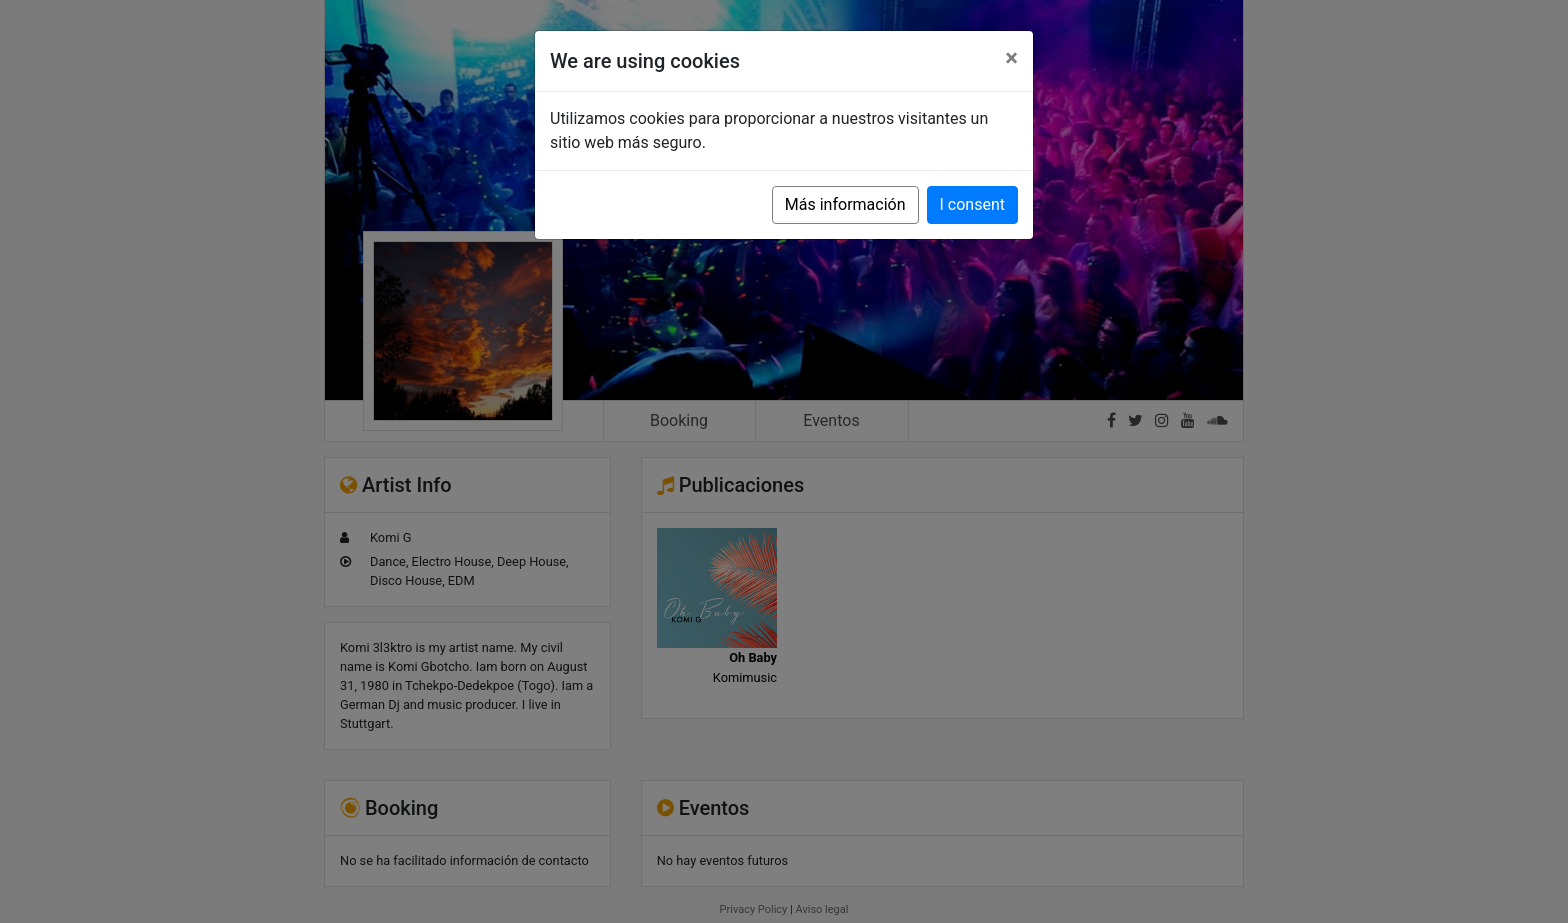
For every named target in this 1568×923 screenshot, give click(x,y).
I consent (972, 204)
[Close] (1011, 58)
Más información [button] (845, 204)
